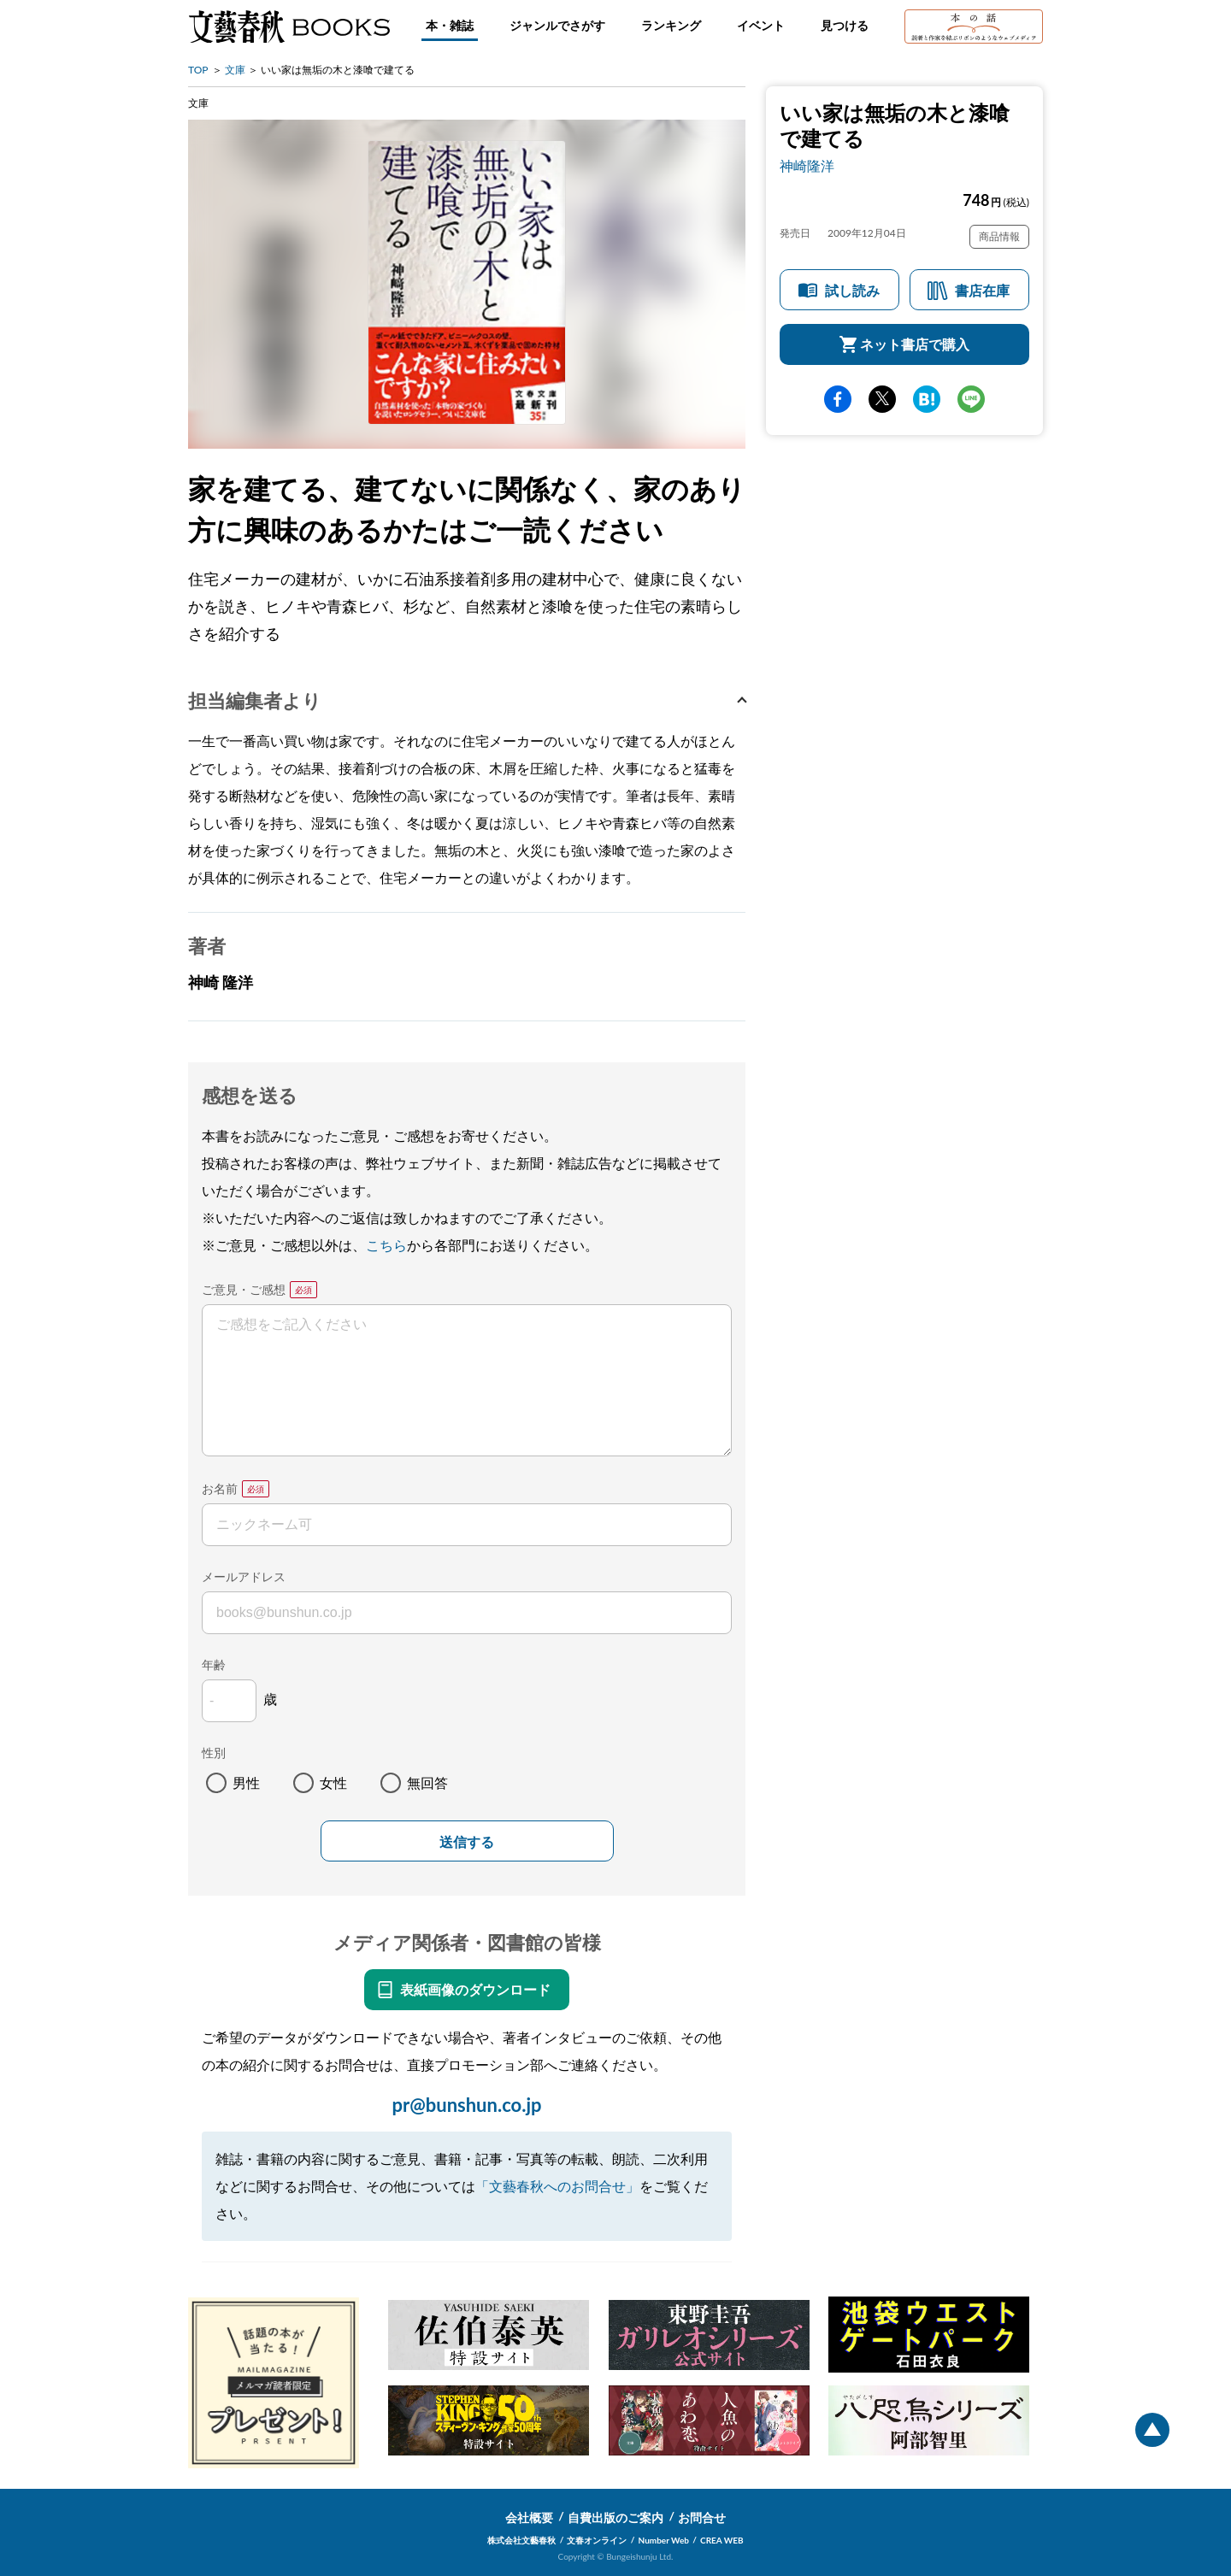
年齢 (214, 1664)
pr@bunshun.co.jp (466, 2104)
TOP (198, 69)
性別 (214, 1752)
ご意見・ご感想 (244, 1289)
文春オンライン (597, 2540)
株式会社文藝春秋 (521, 2540)
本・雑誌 (450, 25)
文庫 (235, 69)
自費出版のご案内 (615, 2517)
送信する (466, 1842)
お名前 (220, 1488)
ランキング (671, 25)
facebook (837, 399)
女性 (333, 1782)
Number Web (664, 2540)
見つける (845, 25)
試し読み (852, 290)
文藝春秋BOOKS (289, 26)
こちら (386, 1245)
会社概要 (529, 2517)
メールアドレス (244, 1576)
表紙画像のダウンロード (475, 1989)
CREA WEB (722, 2540)
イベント (761, 25)
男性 (246, 1782)
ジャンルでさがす (557, 25)
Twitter (882, 399)
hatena (926, 399)
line (971, 399)
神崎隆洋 (807, 165)
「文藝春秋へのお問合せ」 (557, 2186)
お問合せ (702, 2517)
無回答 (427, 1782)
